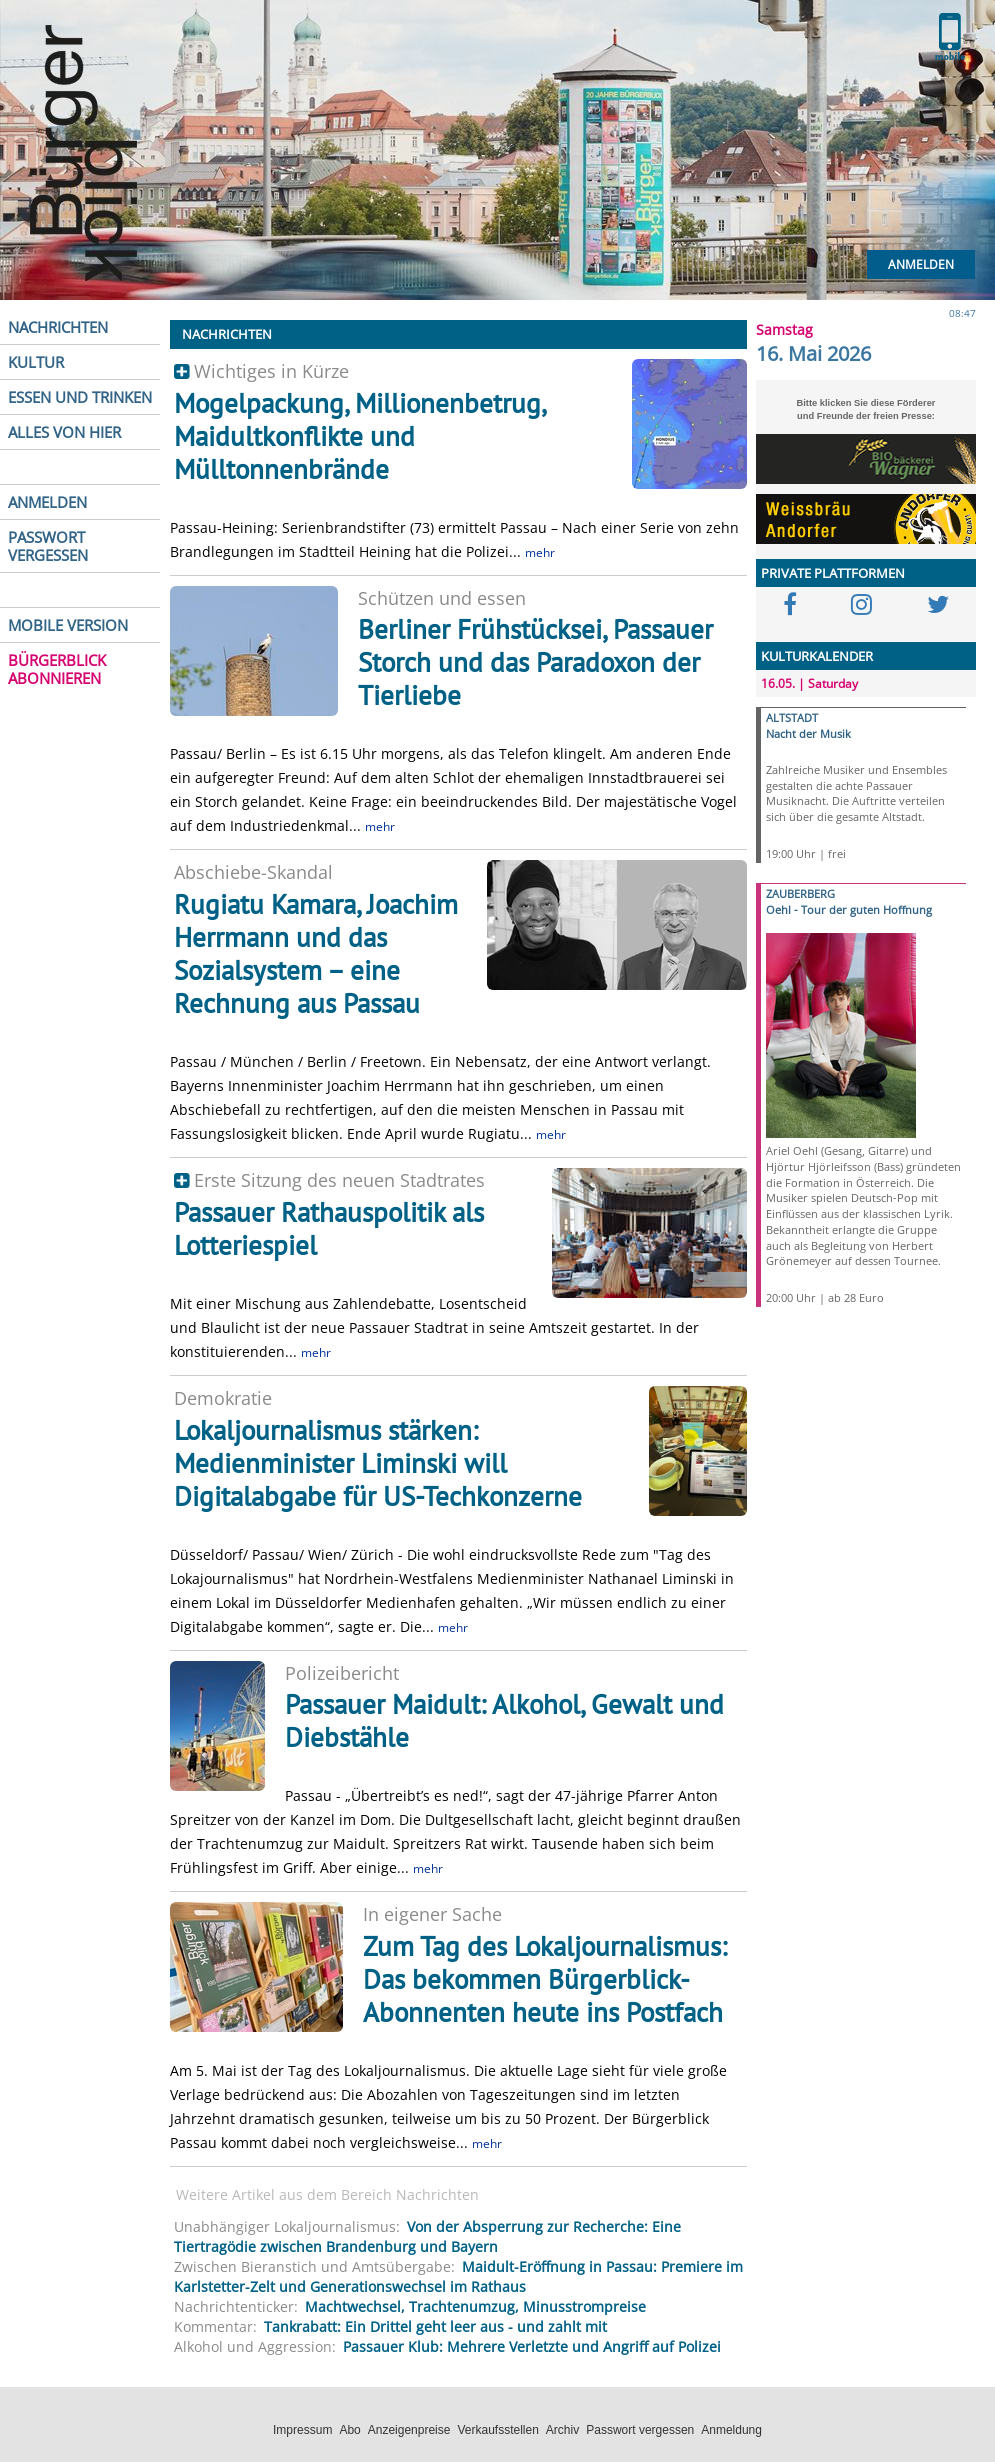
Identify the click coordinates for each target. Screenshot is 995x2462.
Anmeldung (731, 2430)
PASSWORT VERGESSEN (48, 546)
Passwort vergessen (640, 2430)
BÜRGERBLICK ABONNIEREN (57, 669)
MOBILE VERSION (68, 625)
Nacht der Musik (808, 733)
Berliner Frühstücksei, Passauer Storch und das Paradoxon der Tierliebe (535, 662)
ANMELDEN (47, 502)
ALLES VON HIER (64, 432)
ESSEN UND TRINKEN (80, 397)
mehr (540, 552)
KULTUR (36, 362)
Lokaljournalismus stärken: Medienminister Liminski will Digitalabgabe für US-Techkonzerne (378, 1463)
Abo (349, 2430)
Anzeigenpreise (409, 2430)
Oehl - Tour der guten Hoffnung (849, 909)
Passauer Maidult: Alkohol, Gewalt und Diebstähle (504, 1720)
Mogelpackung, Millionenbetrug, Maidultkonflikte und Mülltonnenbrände (359, 436)
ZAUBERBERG (800, 893)
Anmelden (921, 264)
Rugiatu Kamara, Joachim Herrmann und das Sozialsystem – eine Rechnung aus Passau (316, 953)
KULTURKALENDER (817, 656)
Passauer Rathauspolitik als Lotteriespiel (329, 1228)
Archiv (562, 2430)
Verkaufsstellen (497, 2430)
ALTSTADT (792, 717)
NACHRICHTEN (58, 327)
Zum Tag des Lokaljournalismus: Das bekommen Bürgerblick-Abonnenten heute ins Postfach (545, 1979)
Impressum (302, 2430)
